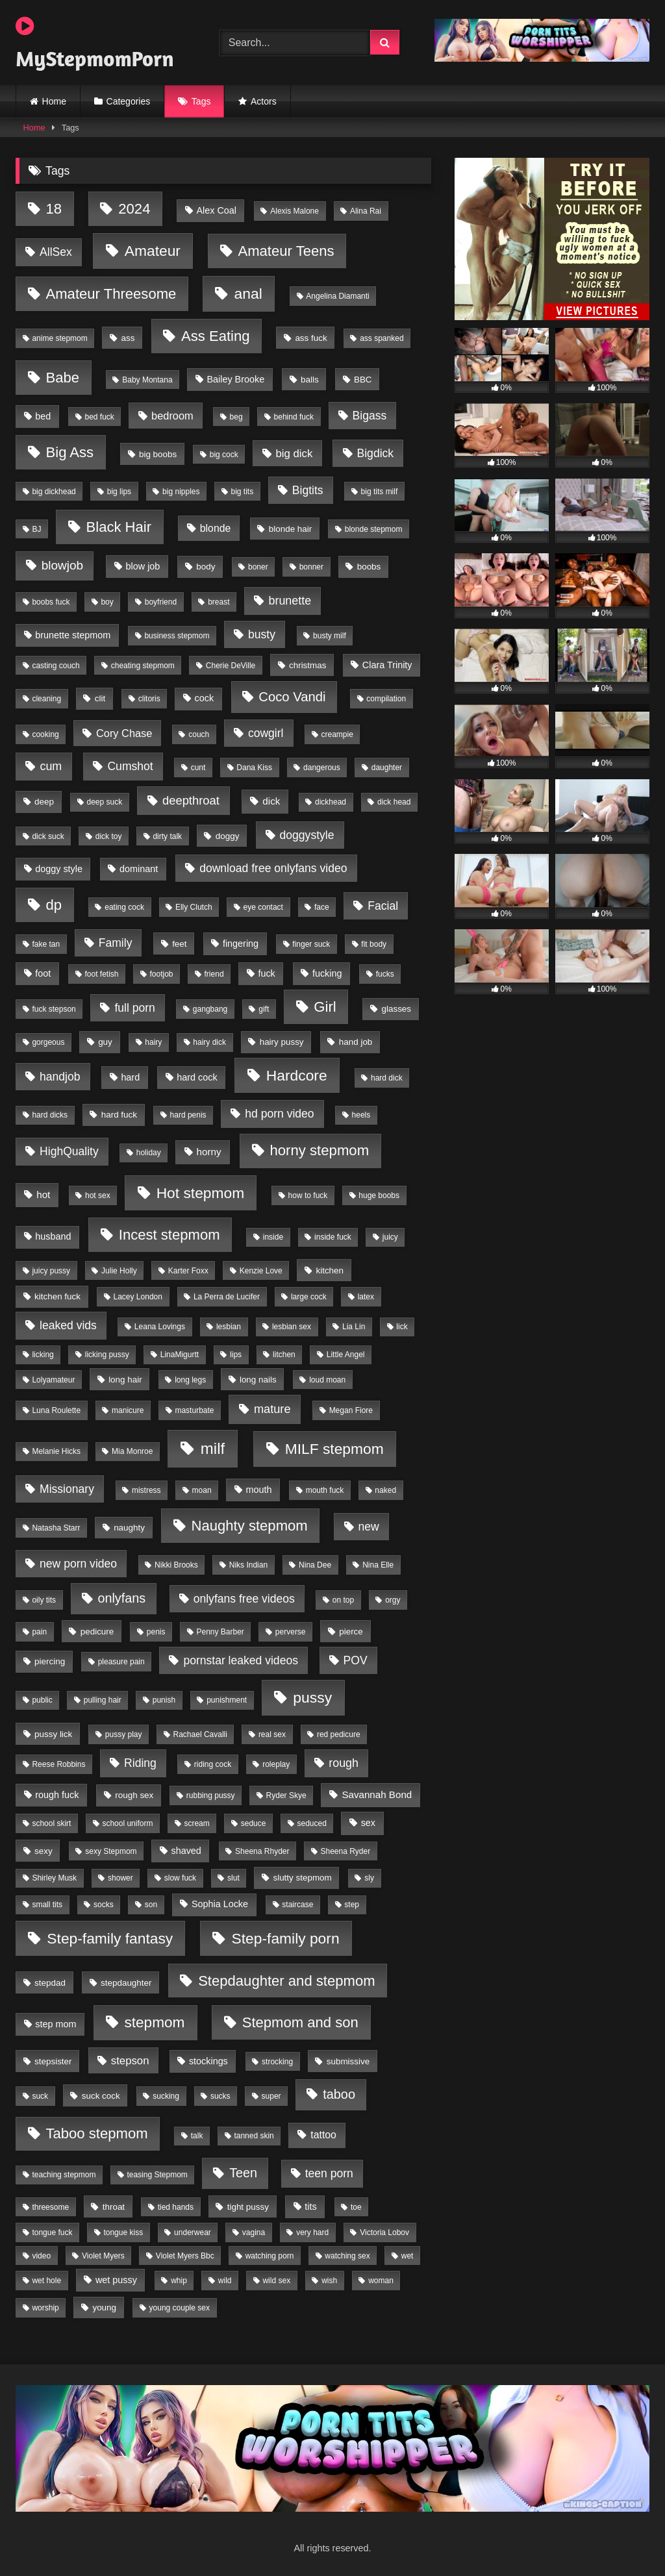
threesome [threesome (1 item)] (50, 2207)
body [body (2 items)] (205, 566)
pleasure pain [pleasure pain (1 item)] (121, 1661)
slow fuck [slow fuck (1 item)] (180, 1877)
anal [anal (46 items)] (248, 293)
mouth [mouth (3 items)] (258, 1489)
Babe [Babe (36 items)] (63, 377)
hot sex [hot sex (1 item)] (97, 1195)
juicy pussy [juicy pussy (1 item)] (51, 1270)
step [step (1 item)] (351, 1904)
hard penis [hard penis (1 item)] (188, 1114)
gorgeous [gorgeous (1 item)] (48, 1042)
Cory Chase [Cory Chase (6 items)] (124, 733)
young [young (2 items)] (104, 2307)
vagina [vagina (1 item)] (253, 2232)
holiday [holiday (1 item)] (148, 1152)
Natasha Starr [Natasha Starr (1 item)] (56, 1527)
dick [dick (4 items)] (271, 801)
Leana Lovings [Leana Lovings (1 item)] (159, 1326)
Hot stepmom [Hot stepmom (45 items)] (201, 1192)
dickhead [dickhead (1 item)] (330, 802)
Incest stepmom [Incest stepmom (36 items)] (169, 1235)
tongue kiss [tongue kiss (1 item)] (123, 2232)
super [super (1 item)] (271, 2096)
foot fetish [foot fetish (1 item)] (102, 974)
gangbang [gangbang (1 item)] (210, 1009)
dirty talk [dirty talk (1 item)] (167, 836)
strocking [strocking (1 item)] (277, 2061)
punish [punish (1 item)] (164, 1700)
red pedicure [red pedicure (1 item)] (338, 1734)
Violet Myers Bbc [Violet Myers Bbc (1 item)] (185, 2255)
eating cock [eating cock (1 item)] (124, 907)
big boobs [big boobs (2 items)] (158, 454)
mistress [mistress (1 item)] (146, 1490)
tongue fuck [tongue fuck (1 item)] (52, 2232)
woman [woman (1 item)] (381, 2280)
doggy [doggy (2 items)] (228, 836)
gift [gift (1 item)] (263, 1009)
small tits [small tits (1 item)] (47, 1904)
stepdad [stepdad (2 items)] (50, 1983)
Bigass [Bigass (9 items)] (370, 415)
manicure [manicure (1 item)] (128, 1410)
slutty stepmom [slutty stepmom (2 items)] (302, 1877)
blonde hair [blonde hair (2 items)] (290, 529)
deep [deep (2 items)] (44, 802)
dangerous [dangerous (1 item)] (321, 767)
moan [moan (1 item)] (202, 1490)
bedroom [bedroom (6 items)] (172, 415)
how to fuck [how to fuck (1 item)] (308, 1195)
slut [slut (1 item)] (233, 1877)
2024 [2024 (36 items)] (134, 209)
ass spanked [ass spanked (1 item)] (381, 338)
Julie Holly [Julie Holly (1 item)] (119, 1270)
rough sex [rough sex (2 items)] (134, 1795)
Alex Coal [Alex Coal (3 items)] (216, 210)
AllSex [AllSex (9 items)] (56, 251)
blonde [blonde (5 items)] (215, 528)
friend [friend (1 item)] (214, 974)
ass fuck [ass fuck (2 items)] (311, 338)
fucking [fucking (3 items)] (327, 973)
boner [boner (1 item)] (258, 566)
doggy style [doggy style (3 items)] (58, 869)
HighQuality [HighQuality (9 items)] (69, 1151)
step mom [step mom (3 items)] (55, 2024)
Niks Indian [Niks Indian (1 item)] (248, 1564)
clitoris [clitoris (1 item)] (149, 698)
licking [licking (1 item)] (42, 1354)
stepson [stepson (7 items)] (130, 2061)
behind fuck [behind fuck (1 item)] (294, 416)
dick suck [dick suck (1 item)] (48, 836)
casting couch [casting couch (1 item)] (55, 665)
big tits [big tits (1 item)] (242, 491)
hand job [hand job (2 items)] (356, 1042)
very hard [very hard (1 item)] (312, 2232)
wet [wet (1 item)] (407, 2255)
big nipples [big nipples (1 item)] (180, 491)
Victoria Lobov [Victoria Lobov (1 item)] (384, 2232)
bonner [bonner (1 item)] (311, 566)
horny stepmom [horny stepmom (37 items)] (319, 1150)
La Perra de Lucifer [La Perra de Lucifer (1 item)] (227, 1296)
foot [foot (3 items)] (43, 973)
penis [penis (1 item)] (156, 1631)
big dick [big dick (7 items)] (293, 453)
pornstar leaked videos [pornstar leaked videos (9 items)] (240, 1660)
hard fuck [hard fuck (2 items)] (119, 1114)
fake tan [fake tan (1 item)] (46, 944)
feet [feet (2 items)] (179, 944)
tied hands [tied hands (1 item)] (176, 2207)
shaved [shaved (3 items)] (186, 1850)
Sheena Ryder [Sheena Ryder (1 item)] (345, 1851)
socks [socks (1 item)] (104, 1904)
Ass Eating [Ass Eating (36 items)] (215, 336)
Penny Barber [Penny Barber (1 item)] (220, 1631)
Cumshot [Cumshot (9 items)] (130, 766)
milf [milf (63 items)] (213, 1448)
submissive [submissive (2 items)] (348, 2061)
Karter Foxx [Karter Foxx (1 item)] (188, 1270)
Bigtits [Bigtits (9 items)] (307, 490)
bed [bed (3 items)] (43, 416)
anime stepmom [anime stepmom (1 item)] (59, 338)
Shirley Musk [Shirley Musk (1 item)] (54, 1877)
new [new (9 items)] (368, 1526)
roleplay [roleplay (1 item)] (276, 1764)
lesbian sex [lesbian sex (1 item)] (291, 1326)
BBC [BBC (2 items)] (363, 379)
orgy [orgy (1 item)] (392, 1600)
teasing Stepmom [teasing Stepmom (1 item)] (157, 2174)
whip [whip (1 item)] (179, 2280)
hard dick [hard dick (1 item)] (387, 1077)
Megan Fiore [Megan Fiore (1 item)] (351, 1410)
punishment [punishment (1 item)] (227, 1700)
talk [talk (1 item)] (197, 2135)
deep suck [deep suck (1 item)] (105, 802)
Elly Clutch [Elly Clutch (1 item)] (193, 907)
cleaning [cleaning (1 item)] (46, 698)
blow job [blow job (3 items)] (143, 566)
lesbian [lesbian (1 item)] (228, 1326)
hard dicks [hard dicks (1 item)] (50, 1114)
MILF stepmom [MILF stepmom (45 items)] (334, 1448)
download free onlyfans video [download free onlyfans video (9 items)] (273, 868)
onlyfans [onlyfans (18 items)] (121, 1598)
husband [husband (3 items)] (53, 1236)
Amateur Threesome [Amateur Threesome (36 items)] (111, 294)
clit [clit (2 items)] (100, 698)
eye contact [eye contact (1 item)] (263, 907)
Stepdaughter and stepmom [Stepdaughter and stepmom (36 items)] (286, 1981)
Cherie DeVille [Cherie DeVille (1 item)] (230, 665)
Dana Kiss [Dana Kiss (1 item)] (254, 767)
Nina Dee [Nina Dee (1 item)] (315, 1564)
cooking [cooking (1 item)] (45, 734)
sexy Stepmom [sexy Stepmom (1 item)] (110, 1851)
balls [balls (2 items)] (310, 379)
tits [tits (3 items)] (310, 2206)
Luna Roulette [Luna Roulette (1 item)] (56, 1410)
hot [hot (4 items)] (43, 1194)
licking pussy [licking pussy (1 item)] (107, 1354)
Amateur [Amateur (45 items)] (153, 250)
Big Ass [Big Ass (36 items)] (70, 452)
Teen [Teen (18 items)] (243, 2173)
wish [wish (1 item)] (329, 2280)
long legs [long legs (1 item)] (190, 1379)
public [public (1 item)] (42, 1700)
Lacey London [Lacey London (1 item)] (138, 1296)
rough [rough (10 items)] (343, 1763)
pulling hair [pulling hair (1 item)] (102, 1700)
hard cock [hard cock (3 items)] (197, 1077)
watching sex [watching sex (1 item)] (347, 2255)
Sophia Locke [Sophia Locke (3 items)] (220, 1904)
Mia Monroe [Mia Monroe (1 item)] (132, 1451)
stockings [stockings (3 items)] (208, 2061)
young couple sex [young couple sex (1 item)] (179, 2307)
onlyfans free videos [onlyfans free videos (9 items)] (244, 1598)
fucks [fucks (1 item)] (385, 974)
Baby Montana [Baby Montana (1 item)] (147, 379)
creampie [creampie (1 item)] (337, 734)
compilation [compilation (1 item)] (386, 698)
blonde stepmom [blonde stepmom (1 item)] (374, 529)
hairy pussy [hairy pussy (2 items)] (282, 1042)
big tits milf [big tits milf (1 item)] (379, 491)
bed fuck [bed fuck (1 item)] (99, 416)
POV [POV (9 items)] (356, 1660)
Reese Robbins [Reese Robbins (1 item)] (58, 1764)
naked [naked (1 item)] (385, 1490)
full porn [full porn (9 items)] (134, 1007)
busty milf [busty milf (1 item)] (329, 635)
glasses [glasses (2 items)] (397, 1009)
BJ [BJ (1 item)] (36, 529)
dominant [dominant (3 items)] (138, 869)
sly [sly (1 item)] (369, 1877)
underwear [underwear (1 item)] (192, 2232)
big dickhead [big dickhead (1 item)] (53, 491)
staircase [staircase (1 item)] (297, 1904)
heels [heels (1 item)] (361, 1114)
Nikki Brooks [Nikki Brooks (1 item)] (176, 1564)
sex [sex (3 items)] (368, 1823)
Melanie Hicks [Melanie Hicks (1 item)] (56, 1451)
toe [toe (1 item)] (356, 2207)
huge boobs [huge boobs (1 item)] (378, 1195)
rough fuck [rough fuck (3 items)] (57, 1795)
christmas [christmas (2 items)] (307, 665)
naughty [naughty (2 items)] (129, 1527)
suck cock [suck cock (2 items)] (101, 2096)
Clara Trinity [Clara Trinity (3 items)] (387, 665)
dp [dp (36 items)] (54, 905)
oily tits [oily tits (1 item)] (44, 1600)
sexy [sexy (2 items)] (43, 1851)
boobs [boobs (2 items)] (369, 566)
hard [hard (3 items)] (130, 1077)
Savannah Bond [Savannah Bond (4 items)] (377, 1794)
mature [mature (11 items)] (272, 1409)
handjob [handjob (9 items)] (60, 1076)
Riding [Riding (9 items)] (140, 1763)
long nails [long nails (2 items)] (258, 1379)
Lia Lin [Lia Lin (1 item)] (353, 1326)
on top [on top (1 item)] (343, 1600)
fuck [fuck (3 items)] (266, 973)
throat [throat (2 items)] (114, 2207)
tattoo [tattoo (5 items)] (323, 2134)
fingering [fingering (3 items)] (240, 943)
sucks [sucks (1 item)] (220, 2096)
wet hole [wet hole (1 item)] (46, 2280)
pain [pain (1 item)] (39, 1631)
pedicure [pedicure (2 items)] (97, 1631)
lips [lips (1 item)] (236, 1354)
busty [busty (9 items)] (261, 634)
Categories (129, 101)
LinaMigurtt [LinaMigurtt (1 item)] (179, 1354)
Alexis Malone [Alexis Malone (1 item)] (294, 211)
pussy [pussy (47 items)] (312, 1697)
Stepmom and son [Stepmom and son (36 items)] (300, 2022)
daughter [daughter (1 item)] (386, 767)
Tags (201, 101)
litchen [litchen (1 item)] (284, 1354)
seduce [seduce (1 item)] (253, 1823)
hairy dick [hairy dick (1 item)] (209, 1042)
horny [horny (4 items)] (209, 1151)
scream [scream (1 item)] (196, 1823)
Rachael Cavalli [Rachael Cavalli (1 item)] (200, 1734)
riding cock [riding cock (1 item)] (212, 1764)
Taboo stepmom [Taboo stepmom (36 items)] (97, 2133)
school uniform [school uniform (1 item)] (127, 1823)
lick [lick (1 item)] (401, 1326)
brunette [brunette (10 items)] (290, 600)
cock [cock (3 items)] (204, 698)
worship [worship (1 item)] (45, 2307)
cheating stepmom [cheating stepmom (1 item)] (143, 665)
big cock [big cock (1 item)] (224, 454)
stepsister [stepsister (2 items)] (52, 2061)
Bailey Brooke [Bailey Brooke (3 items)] (235, 379)
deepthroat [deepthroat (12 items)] (191, 800)
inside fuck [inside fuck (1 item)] (332, 1237)
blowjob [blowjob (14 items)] (62, 565)
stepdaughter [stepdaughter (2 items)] (126, 1983)
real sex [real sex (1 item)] (272, 1734)
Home (54, 101)
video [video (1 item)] (41, 2255)
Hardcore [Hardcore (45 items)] (296, 1075)
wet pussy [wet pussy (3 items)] (116, 2280)
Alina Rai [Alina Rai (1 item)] (365, 211)
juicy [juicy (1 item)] (390, 1237)
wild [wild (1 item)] (225, 2280)
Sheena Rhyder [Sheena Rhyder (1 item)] (262, 1851)
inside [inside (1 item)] (273, 1237)
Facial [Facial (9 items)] (383, 905)
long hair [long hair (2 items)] (125, 1379)
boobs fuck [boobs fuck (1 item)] (50, 601)
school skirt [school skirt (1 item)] (51, 1823)
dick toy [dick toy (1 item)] (108, 836)
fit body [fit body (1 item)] (373, 944)
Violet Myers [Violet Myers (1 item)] (103, 2255)
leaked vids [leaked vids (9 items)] (68, 1325)
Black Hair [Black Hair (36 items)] (119, 527)
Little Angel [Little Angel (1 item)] (346, 1354)
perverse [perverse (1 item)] (290, 1631)
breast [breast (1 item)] (218, 601)
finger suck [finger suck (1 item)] (311, 944)
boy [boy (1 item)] (107, 601)
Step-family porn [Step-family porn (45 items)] (286, 1938)
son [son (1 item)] (151, 1904)
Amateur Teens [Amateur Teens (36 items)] (286, 251)
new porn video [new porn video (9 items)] (78, 1563)
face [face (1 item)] (321, 907)
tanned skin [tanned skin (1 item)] (253, 2135)
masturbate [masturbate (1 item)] (194, 1410)
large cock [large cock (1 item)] (309, 1296)
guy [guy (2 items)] (105, 1042)
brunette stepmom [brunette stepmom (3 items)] (72, 635)
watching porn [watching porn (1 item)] (269, 2255)
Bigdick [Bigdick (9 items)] (375, 453)
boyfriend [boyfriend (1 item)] (161, 601)
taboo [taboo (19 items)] (339, 2094)
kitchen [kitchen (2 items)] (330, 1270)
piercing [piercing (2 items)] (49, 1661)
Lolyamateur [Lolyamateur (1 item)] (53, 1379)
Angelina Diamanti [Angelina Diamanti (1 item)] (337, 296)
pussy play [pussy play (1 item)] (123, 1734)
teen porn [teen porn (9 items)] (329, 2173)
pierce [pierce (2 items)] (351, 1631)
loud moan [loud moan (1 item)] (327, 1379)
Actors (264, 101)
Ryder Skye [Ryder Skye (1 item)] (286, 1795)
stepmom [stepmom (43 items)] (154, 2022)
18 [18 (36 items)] (54, 209)
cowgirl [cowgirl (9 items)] (266, 733)
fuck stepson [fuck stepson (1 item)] (53, 1009)
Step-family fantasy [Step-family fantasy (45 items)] (110, 1938)
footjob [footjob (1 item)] (161, 974)
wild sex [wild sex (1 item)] (276, 2280)
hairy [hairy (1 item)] (153, 1042)
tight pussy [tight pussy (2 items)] (248, 2207)
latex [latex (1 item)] (366, 1296)
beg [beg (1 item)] (236, 416)
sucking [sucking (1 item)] (166, 2096)
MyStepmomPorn (95, 43)
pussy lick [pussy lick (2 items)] (53, 1734)
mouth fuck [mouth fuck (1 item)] (325, 1490)
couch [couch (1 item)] (198, 734)
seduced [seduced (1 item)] (311, 1823)
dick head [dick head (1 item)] (393, 802)
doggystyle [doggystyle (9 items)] (307, 835)
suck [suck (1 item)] (40, 2096)
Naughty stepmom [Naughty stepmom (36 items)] (250, 1526)
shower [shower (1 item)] (120, 1877)
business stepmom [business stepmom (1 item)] (176, 635)
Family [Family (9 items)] (115, 942)
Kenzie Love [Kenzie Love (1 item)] (261, 1270)
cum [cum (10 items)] (51, 766)
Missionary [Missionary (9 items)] (67, 1488)
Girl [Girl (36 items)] (325, 1007)
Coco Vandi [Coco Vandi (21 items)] (291, 697)
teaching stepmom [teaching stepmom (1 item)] (63, 2174)
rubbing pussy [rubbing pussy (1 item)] (210, 1795)
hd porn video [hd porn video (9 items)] (279, 1113)
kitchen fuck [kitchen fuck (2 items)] (57, 1296)
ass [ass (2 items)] (127, 338)
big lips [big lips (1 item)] (119, 491)
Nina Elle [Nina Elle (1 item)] (378, 1564)
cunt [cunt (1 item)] (198, 767)
